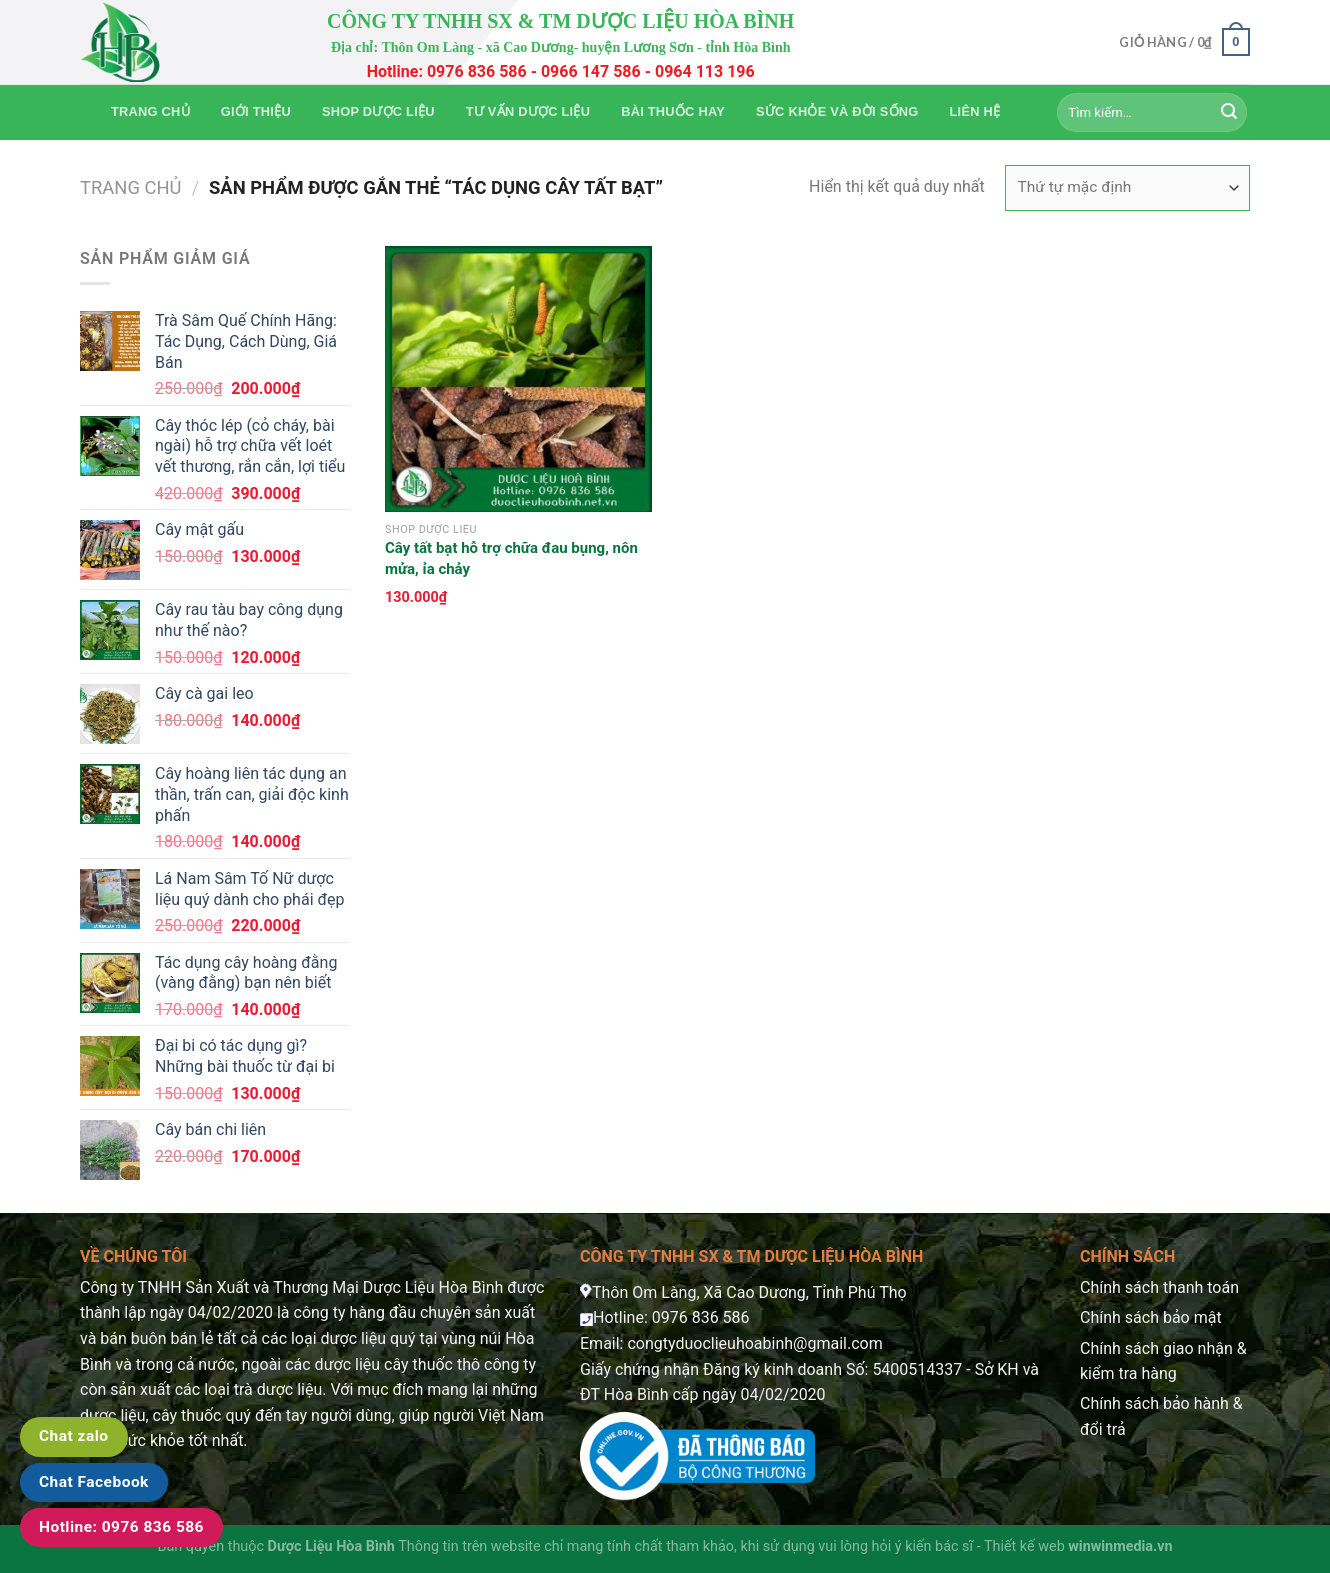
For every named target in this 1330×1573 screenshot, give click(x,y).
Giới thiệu (256, 111)
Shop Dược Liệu (378, 111)
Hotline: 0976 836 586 (121, 1527)
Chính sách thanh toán (1159, 1287)
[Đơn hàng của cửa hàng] (1127, 188)
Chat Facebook (94, 1482)
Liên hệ (975, 111)
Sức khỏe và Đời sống (837, 111)
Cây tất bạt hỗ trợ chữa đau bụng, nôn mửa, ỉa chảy (511, 558)
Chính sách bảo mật (1151, 1317)
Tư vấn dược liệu (528, 111)
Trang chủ (150, 111)
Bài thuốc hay (673, 111)
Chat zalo (74, 1436)
